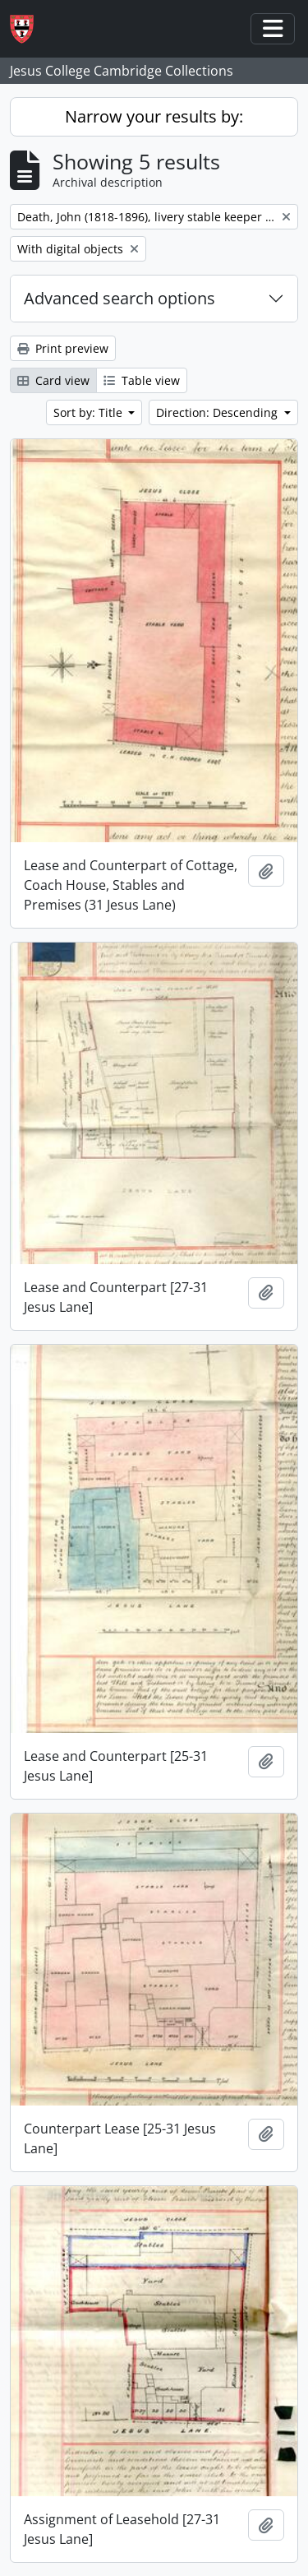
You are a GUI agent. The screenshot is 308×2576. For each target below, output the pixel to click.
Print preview (62, 348)
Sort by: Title (89, 412)
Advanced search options (119, 298)
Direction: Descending (218, 412)
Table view (141, 380)
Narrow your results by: (154, 116)
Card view (53, 380)
